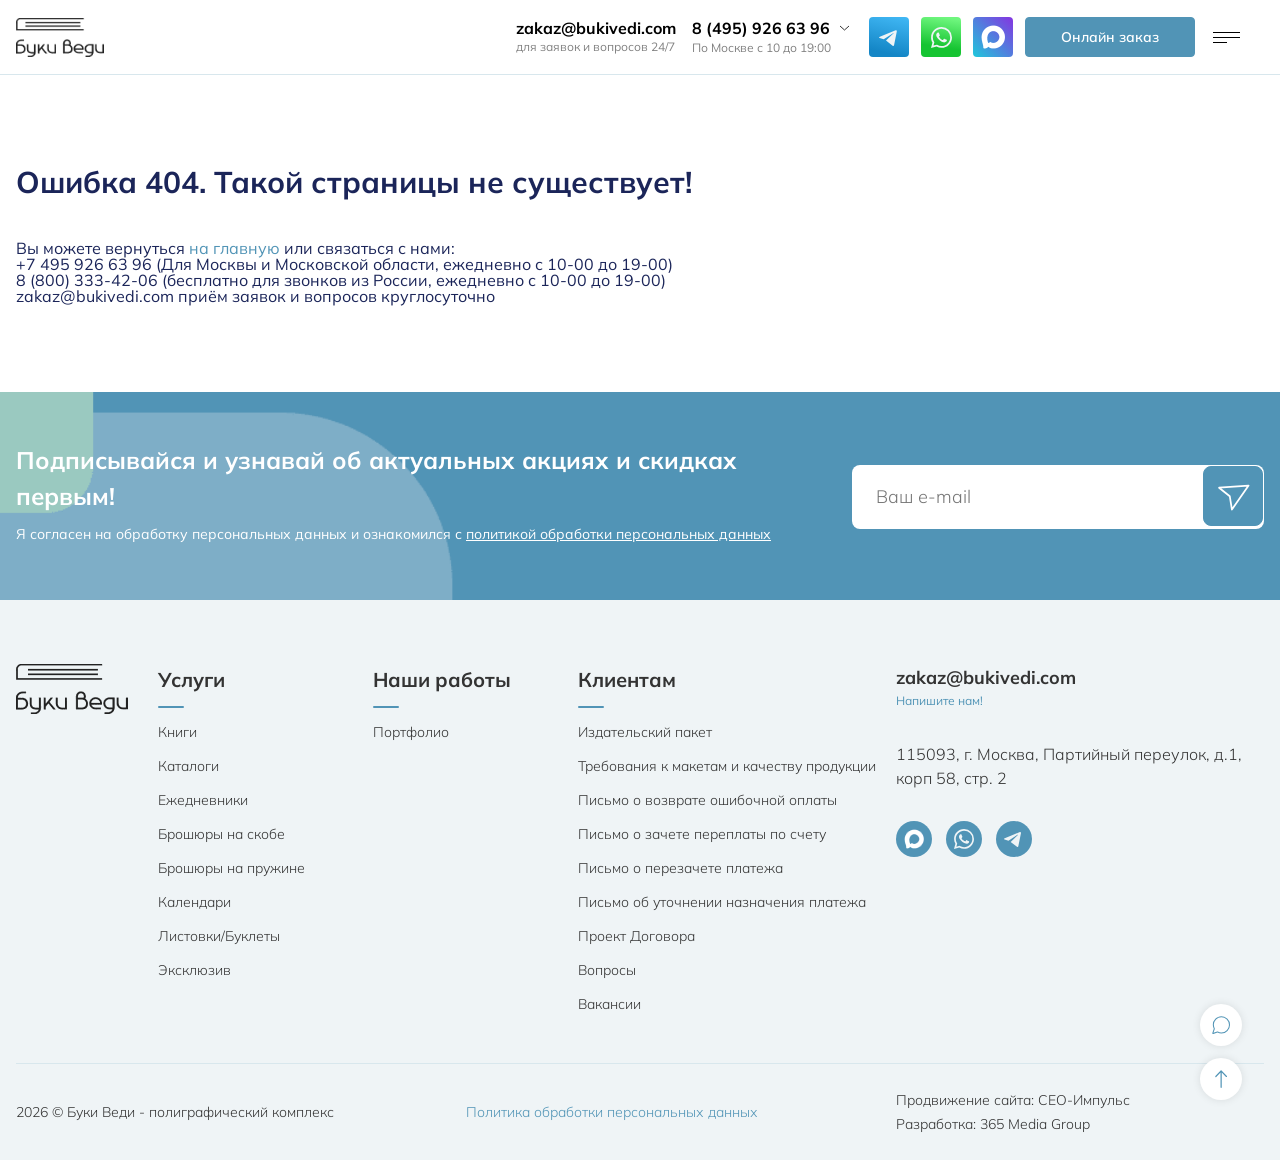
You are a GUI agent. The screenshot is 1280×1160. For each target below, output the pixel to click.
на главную (234, 248)
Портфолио (411, 732)
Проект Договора (636, 936)
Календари (194, 902)
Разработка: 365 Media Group (993, 1124)
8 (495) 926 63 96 (761, 28)
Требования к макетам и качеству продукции (727, 766)
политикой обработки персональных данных (618, 534)
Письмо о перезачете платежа (680, 868)
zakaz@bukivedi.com (596, 28)
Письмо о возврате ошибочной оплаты (707, 800)
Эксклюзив (194, 970)
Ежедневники (203, 800)
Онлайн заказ (1110, 37)
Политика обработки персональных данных (612, 1112)
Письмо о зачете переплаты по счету (702, 834)
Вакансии (609, 1004)
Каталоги (188, 766)
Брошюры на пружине (231, 868)
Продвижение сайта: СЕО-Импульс (1013, 1100)
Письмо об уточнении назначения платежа (722, 902)
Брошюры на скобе (221, 834)
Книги (177, 732)
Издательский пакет (645, 732)
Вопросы (607, 970)
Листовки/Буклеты (219, 936)
